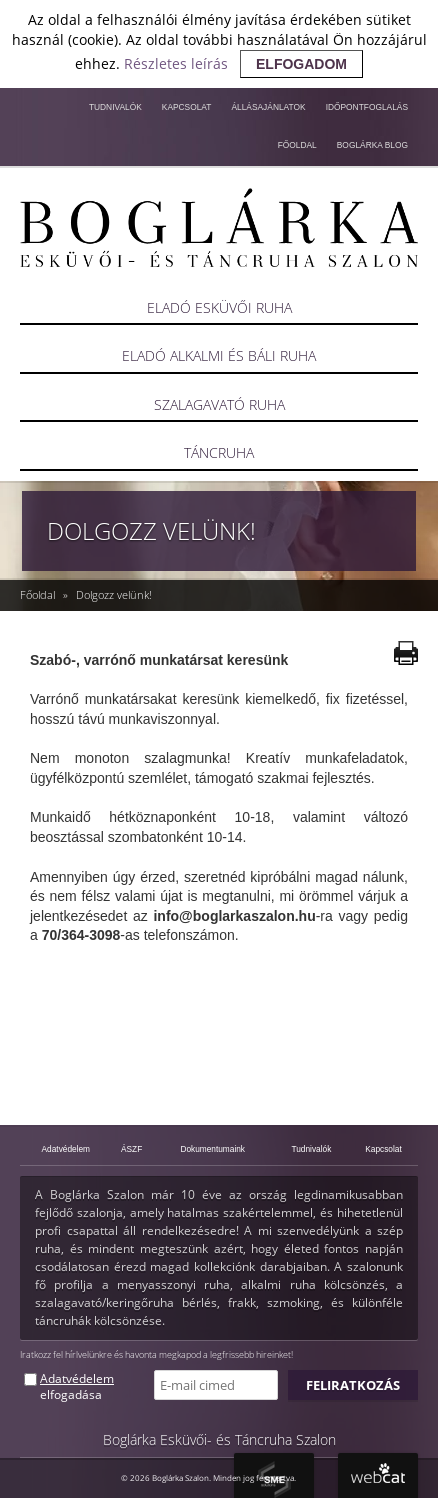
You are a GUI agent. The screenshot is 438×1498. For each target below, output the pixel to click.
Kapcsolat (187, 107)
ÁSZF (131, 1149)
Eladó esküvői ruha (219, 307)
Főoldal (297, 145)
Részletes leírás (176, 63)
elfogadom (301, 64)
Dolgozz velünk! (114, 594)
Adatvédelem (66, 1149)
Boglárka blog (372, 145)
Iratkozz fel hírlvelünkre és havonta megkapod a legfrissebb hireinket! (156, 1354)
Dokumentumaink (212, 1149)
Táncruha (219, 452)
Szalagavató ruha (219, 404)
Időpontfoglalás (367, 107)
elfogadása (71, 1394)
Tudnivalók (115, 107)
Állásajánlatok (268, 107)
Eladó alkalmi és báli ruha (219, 355)
